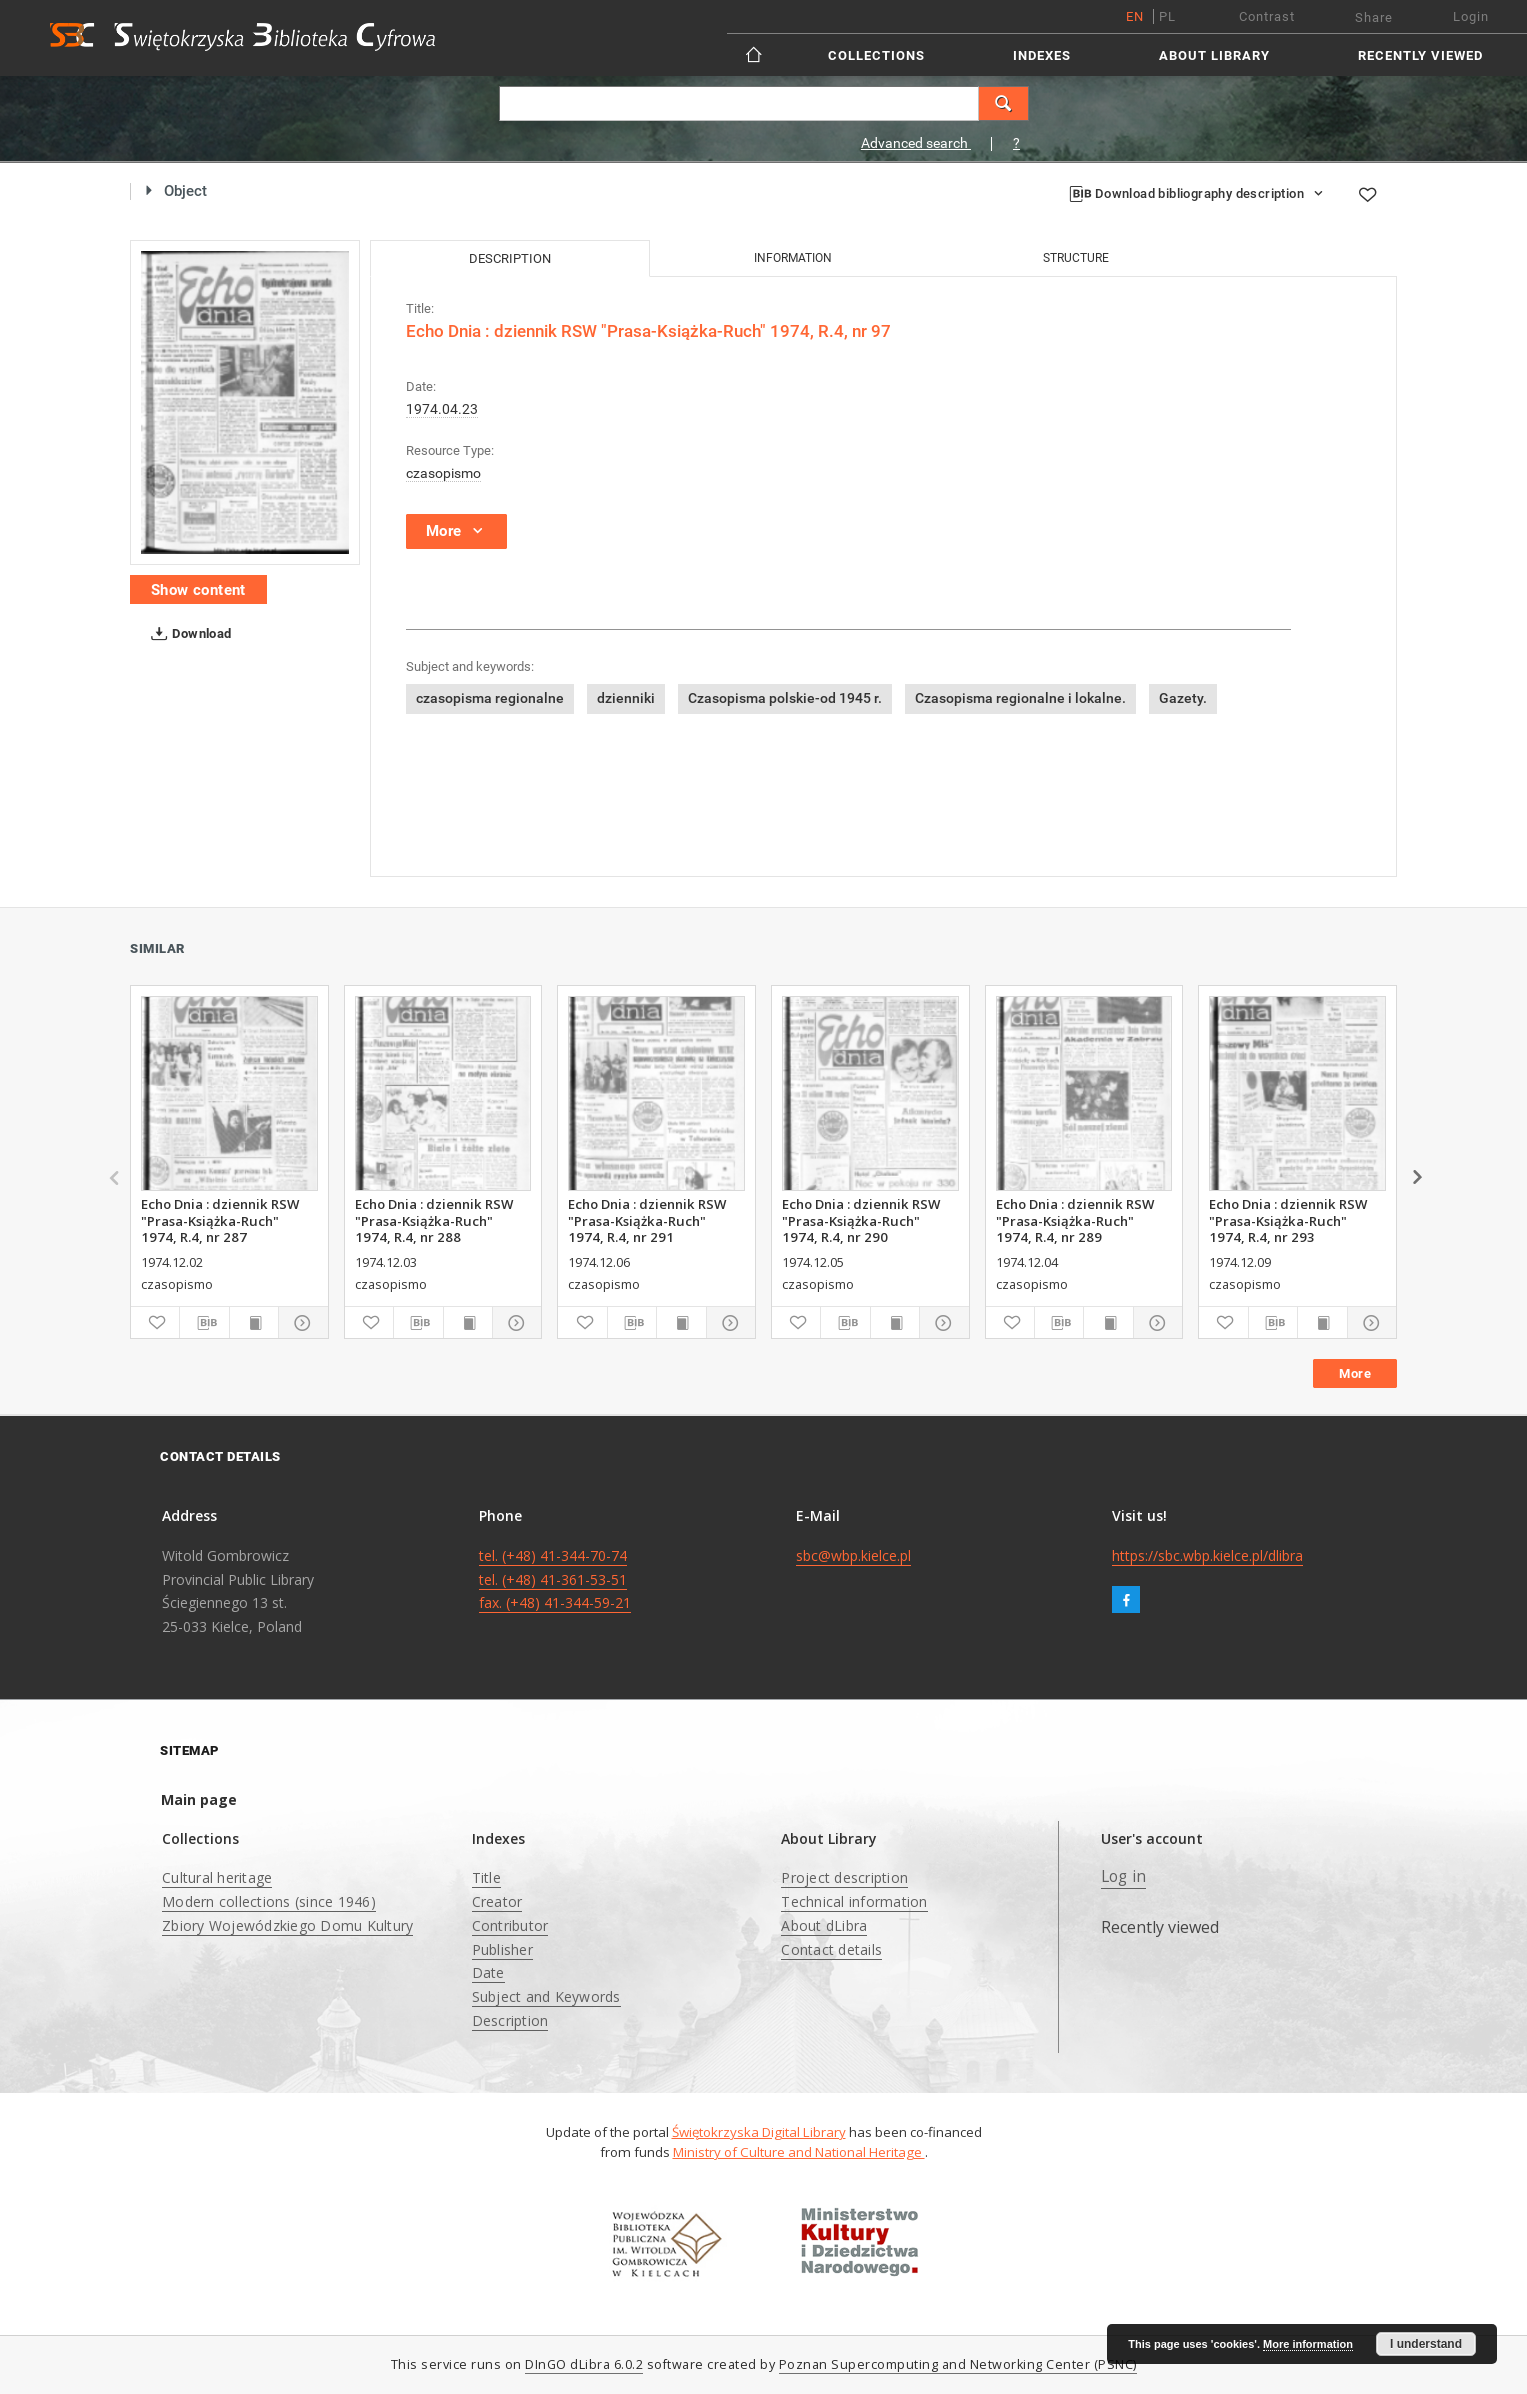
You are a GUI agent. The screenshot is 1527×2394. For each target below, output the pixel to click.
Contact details (831, 1949)
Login (1471, 16)
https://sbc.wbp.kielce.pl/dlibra (1207, 1555)
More (1355, 1373)
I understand (1426, 2344)
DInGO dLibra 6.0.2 (584, 2364)
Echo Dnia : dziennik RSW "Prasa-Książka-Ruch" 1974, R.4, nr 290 (861, 1220)
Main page (199, 1799)
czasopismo (443, 473)
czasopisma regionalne (490, 698)
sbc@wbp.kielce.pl (853, 1555)
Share (1374, 17)
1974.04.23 (442, 409)
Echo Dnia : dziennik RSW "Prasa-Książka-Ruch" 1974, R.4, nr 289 (1075, 1220)
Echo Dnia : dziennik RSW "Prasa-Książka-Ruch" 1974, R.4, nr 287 (220, 1220)
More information (1308, 2344)
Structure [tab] (1076, 258)
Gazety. (1183, 698)
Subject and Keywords (546, 1996)
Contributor (510, 1925)
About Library (1214, 55)
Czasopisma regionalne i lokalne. (1020, 698)
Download (187, 634)
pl (1167, 16)
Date (488, 1972)
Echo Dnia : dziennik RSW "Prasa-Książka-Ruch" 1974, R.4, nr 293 (1288, 1220)
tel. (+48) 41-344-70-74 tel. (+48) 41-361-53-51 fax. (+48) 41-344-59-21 (555, 1579)
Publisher (502, 1949)
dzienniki (626, 698)
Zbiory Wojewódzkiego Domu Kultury (287, 1925)
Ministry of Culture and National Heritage (799, 2152)
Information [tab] (793, 258)
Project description (844, 1877)
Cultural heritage (217, 1877)
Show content (198, 590)
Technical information (854, 1901)
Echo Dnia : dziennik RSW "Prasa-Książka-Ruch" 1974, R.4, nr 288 (434, 1220)
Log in (1124, 1876)
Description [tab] (510, 258)
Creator (497, 1901)
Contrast (1267, 16)
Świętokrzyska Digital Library (759, 2132)
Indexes (1042, 55)
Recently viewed (1420, 55)
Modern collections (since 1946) (269, 1901)
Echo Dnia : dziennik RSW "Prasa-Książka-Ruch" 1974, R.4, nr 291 (647, 1220)
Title (486, 1877)
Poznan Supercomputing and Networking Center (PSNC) (958, 2364)
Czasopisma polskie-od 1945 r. (785, 698)
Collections (876, 55)
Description (510, 2020)
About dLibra (824, 1925)
